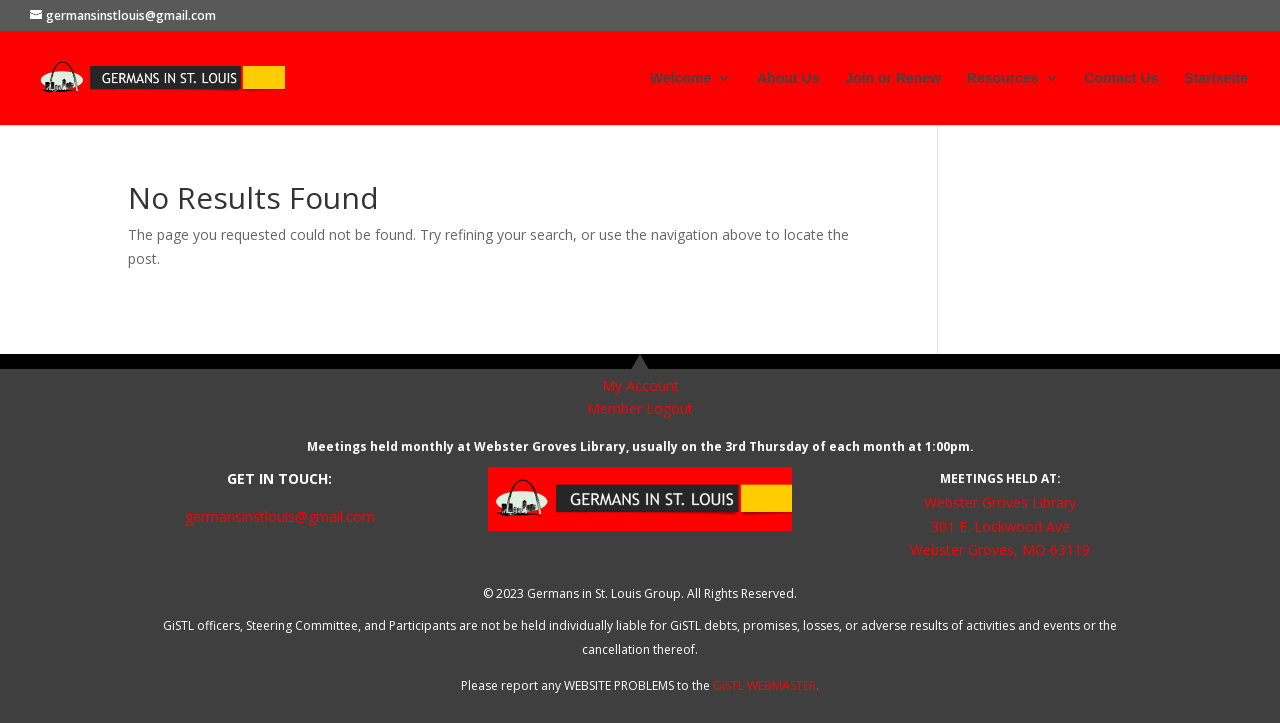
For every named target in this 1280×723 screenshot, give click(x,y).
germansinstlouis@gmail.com (280, 516)
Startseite (1216, 78)
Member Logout (640, 408)
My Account (640, 385)
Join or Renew (893, 78)
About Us (788, 78)
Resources (1003, 78)
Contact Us (1121, 78)
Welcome (680, 78)
